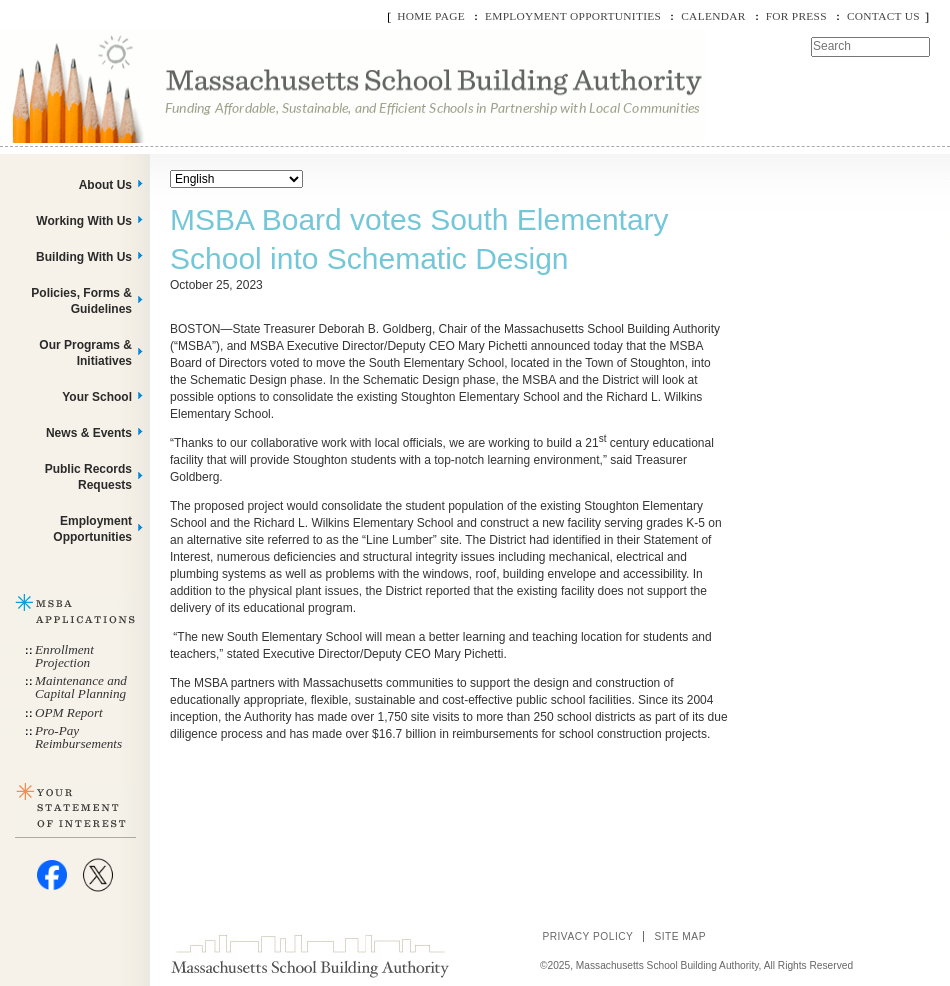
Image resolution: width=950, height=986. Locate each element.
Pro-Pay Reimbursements (78, 737)
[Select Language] (236, 179)
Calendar (713, 16)
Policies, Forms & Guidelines (81, 301)
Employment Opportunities (573, 16)
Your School (97, 397)
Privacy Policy (587, 936)
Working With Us (84, 221)
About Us (105, 185)
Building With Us (84, 257)
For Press (796, 16)
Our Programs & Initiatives (85, 353)
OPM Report (69, 712)
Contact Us (883, 16)
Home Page (431, 16)
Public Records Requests (88, 477)
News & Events (89, 433)
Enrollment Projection (64, 656)
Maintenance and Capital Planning (81, 687)
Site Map (680, 936)
